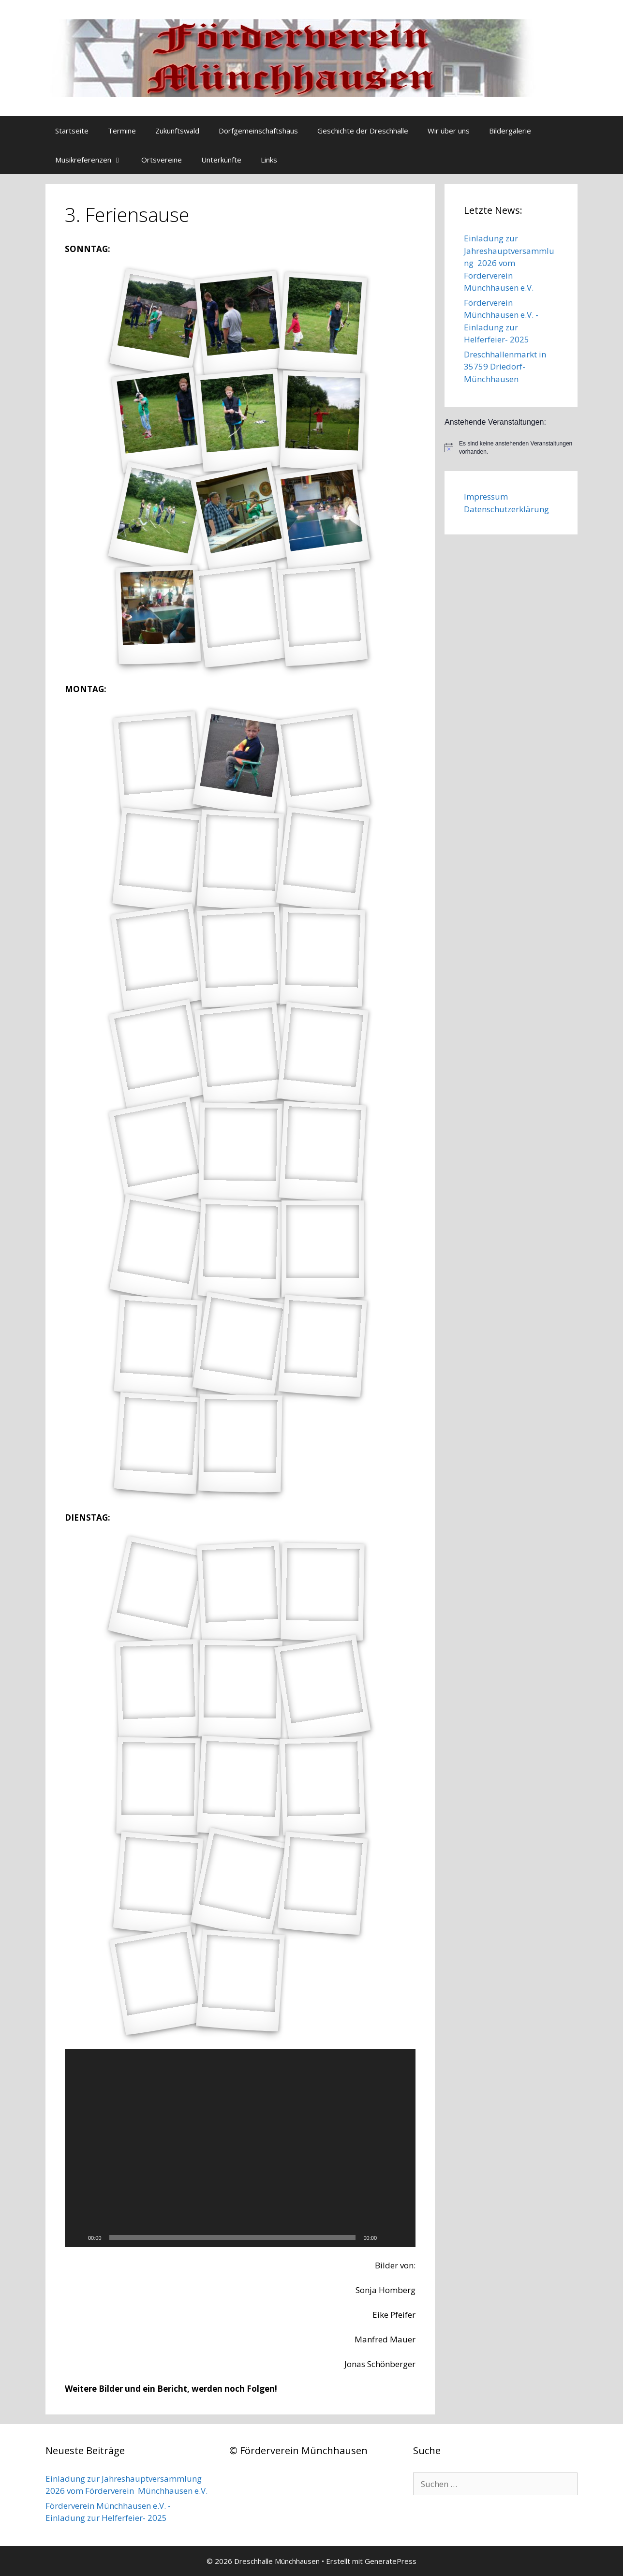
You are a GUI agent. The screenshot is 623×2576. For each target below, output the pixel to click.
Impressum (486, 496)
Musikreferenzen (93, 159)
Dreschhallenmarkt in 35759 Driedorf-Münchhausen (505, 367)
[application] (240, 2148)
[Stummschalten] (387, 2237)
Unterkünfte (221, 159)
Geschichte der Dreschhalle (362, 130)
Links (269, 159)
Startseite (72, 130)
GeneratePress (390, 2561)
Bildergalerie (510, 130)
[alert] (511, 448)
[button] (240, 2148)
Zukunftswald (177, 130)
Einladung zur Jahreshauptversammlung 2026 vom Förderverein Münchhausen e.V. (509, 263)
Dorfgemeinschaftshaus (258, 130)
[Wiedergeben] (77, 2237)
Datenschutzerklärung (506, 509)
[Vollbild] (403, 2237)
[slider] (232, 2237)
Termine (122, 130)
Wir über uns (449, 130)
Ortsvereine (161, 159)
